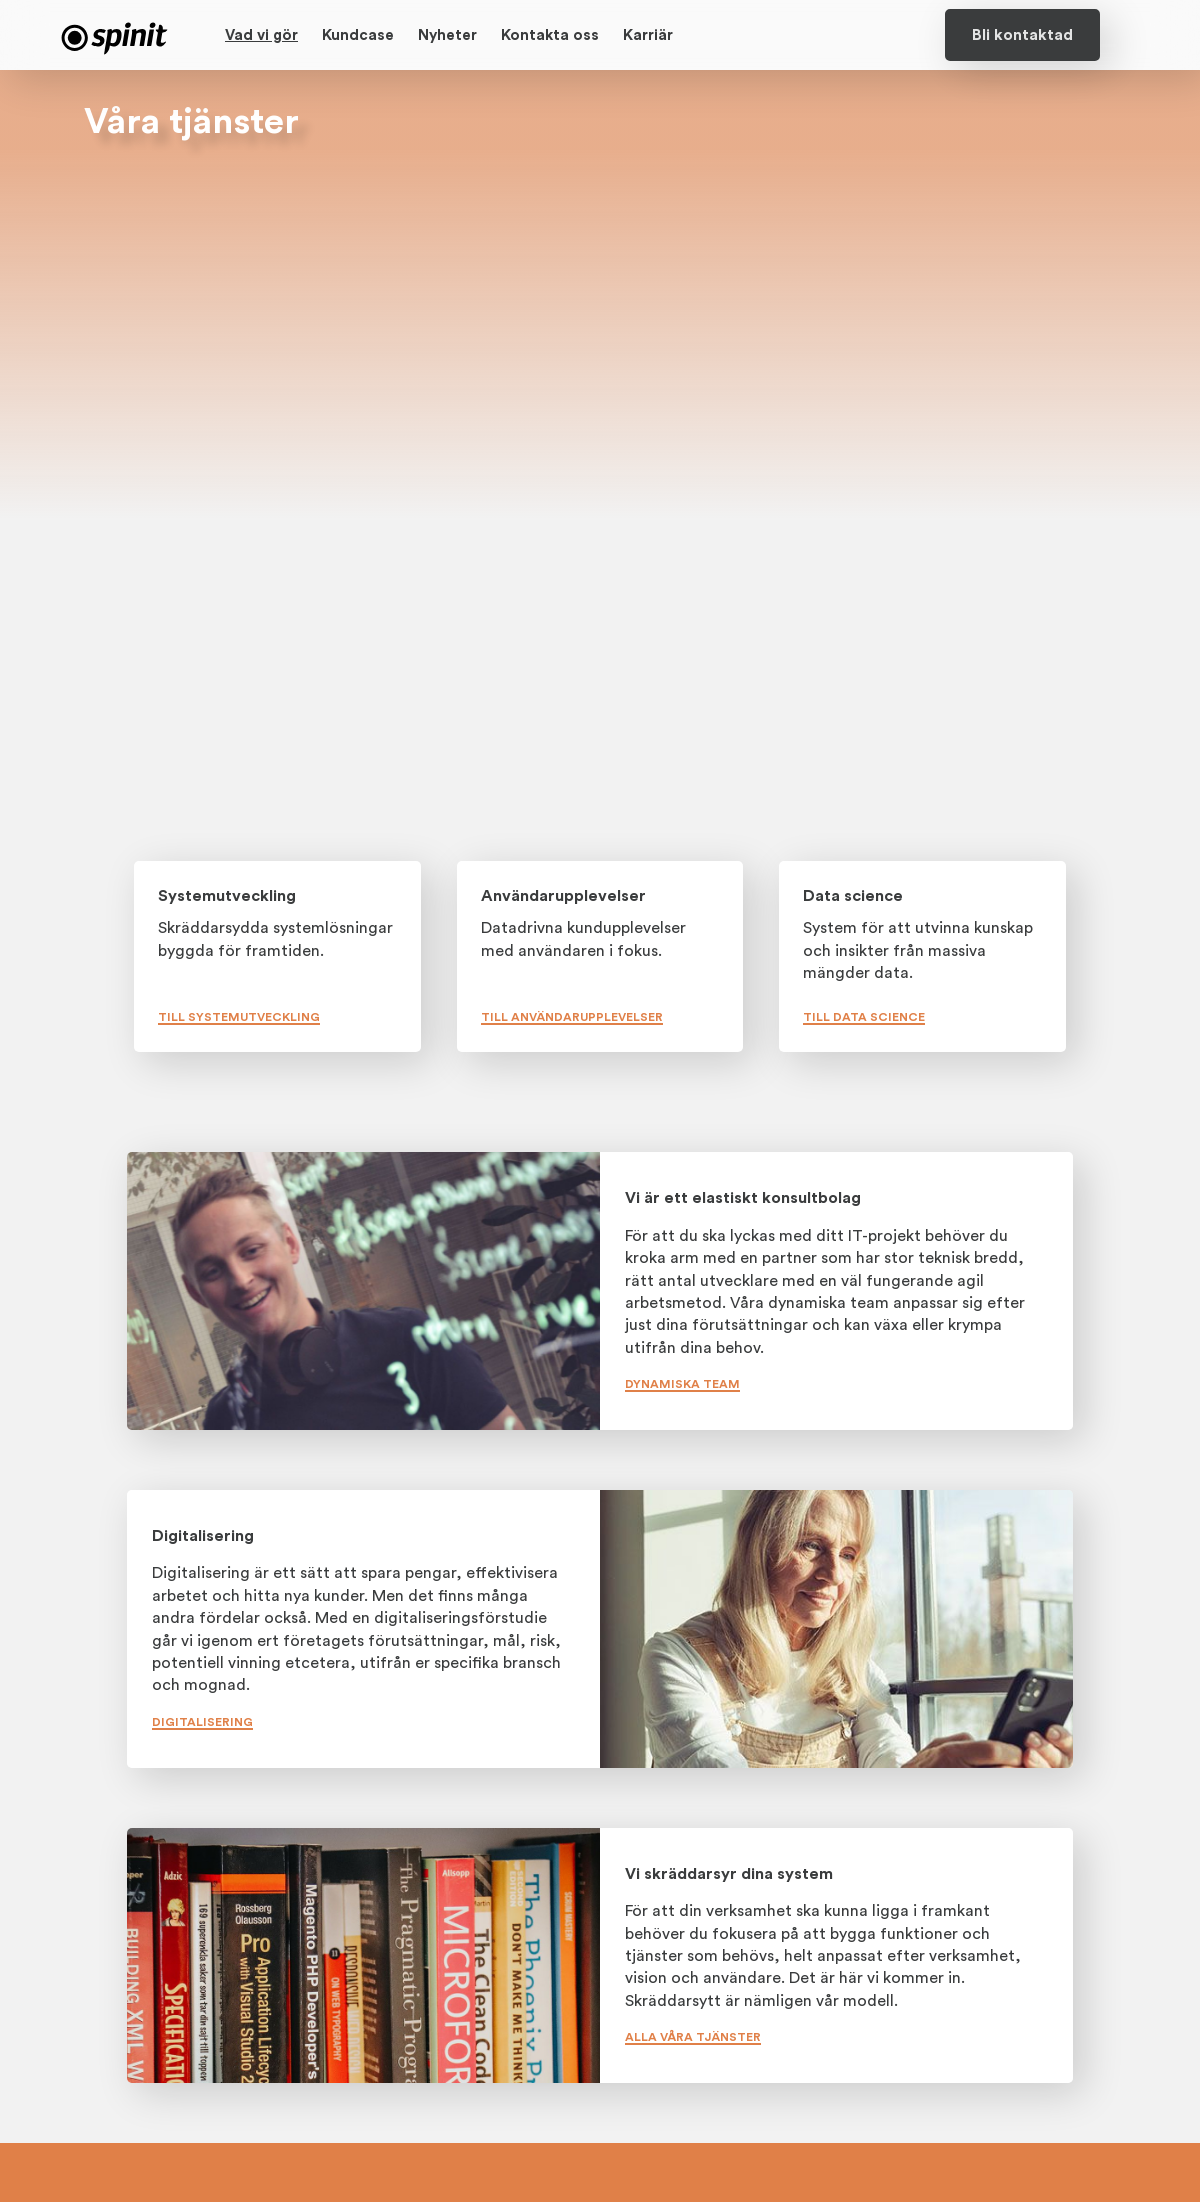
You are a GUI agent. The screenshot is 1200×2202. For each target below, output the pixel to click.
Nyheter (447, 35)
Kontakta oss (550, 35)
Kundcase (358, 35)
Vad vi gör (261, 35)
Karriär (648, 35)
